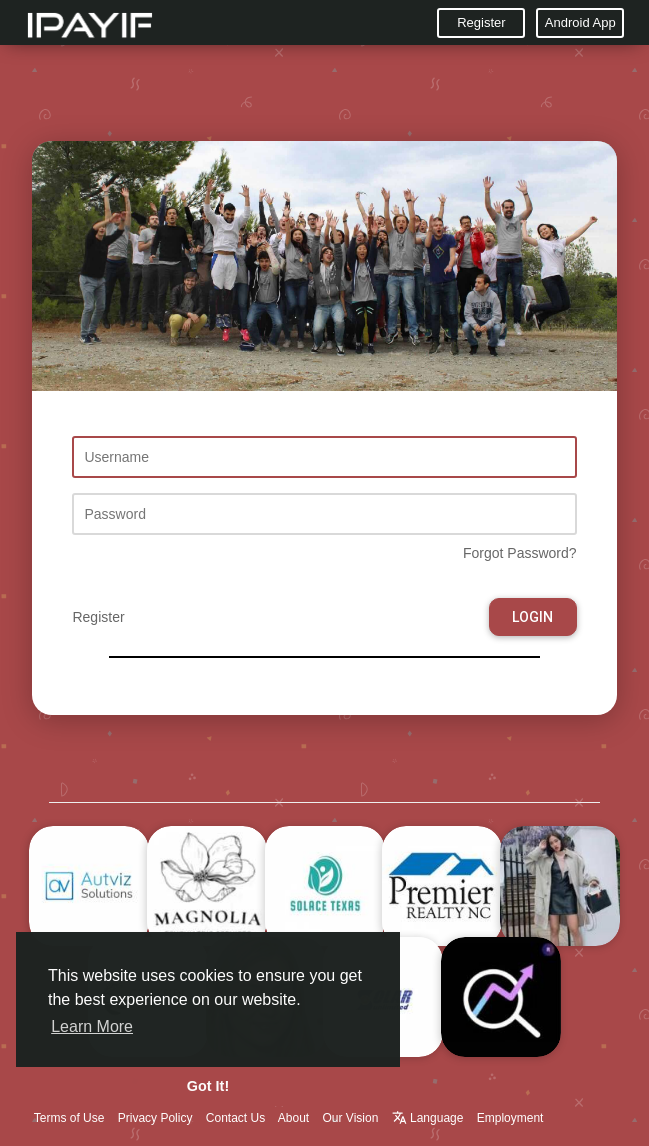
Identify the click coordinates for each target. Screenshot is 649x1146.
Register (481, 22)
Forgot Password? (520, 553)
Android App (580, 22)
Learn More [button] (92, 1026)
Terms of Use (69, 1118)
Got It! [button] (208, 1086)
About (293, 1118)
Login (532, 617)
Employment (510, 1118)
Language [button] (429, 1118)
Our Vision (351, 1118)
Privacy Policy (155, 1118)
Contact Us (235, 1118)
